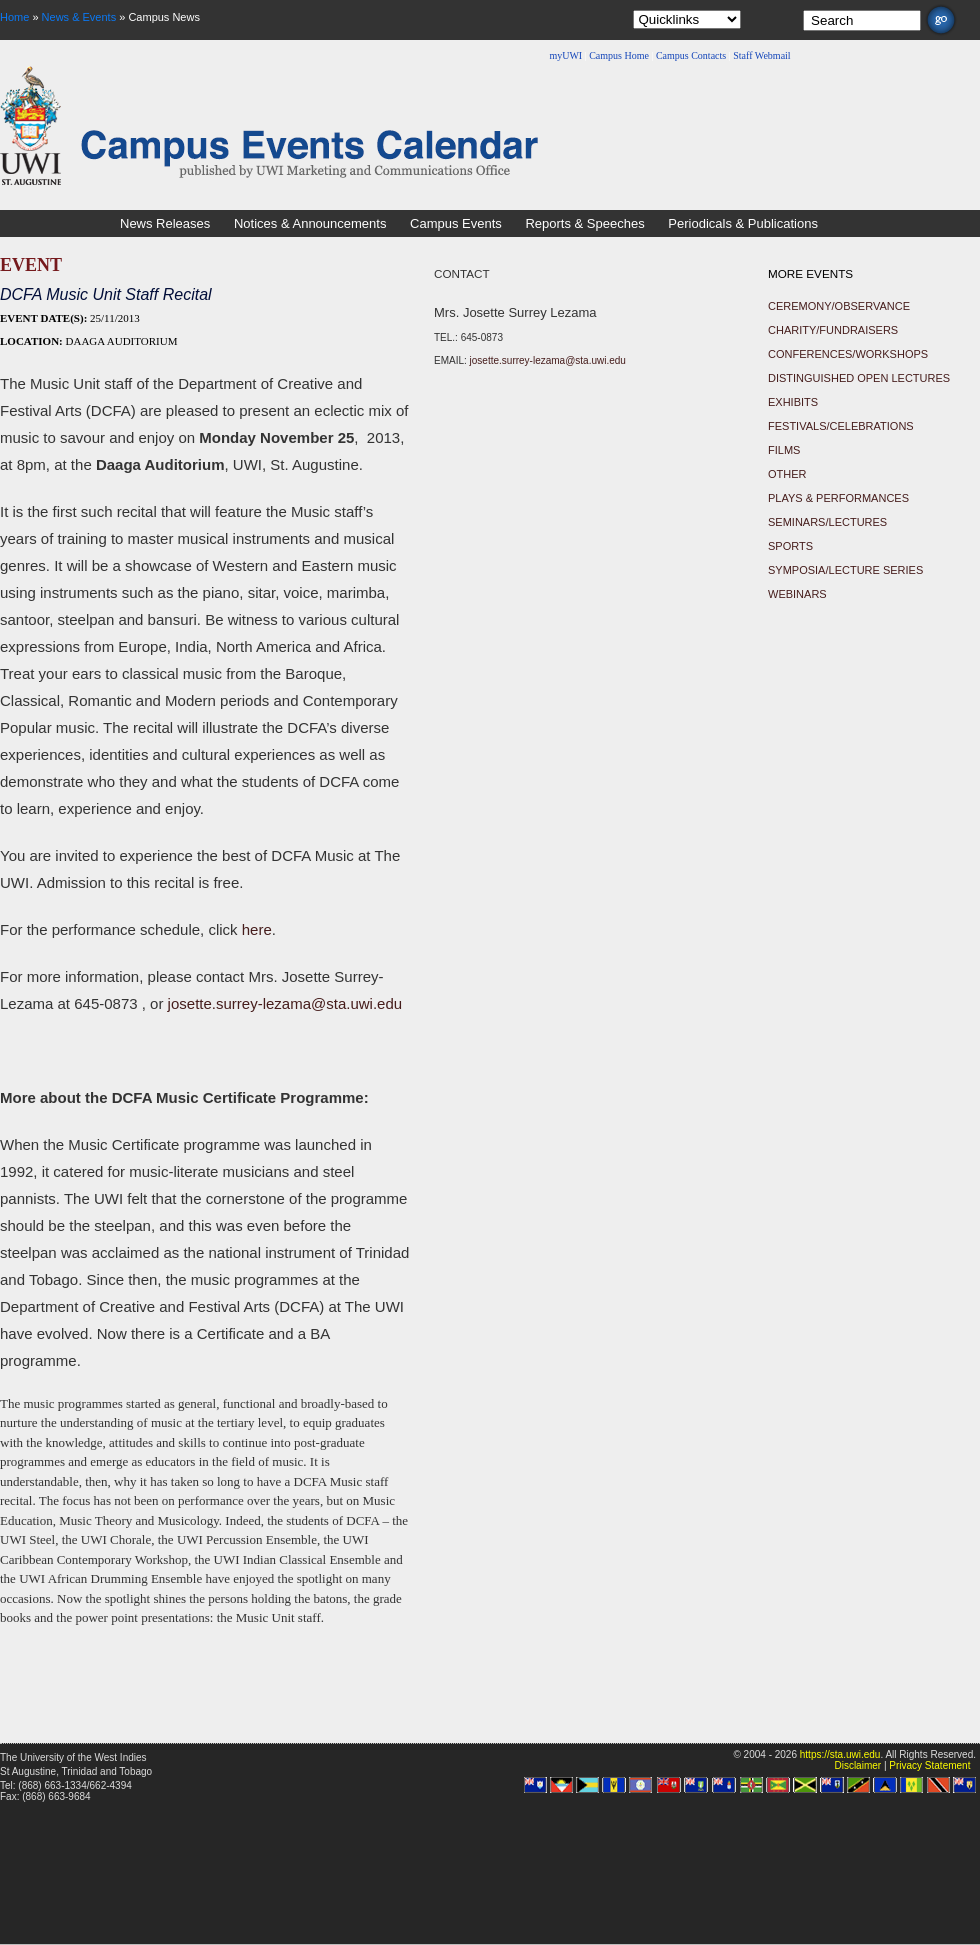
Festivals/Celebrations (841, 426)
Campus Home (619, 55)
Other (787, 474)
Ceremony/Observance (839, 306)
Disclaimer (857, 1765)
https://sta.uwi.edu (840, 1754)
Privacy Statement (929, 1765)
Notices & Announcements (310, 223)
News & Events (79, 17)
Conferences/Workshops (848, 354)
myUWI (565, 55)
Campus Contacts (691, 55)
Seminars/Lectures (827, 522)
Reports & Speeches (584, 223)
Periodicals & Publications (743, 223)
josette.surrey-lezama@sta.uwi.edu (285, 1003)
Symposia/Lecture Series (845, 570)
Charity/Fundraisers (833, 330)
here (257, 929)
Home (14, 17)
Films (784, 450)
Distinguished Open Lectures (859, 378)
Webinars (797, 594)
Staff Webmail (761, 55)
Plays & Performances (838, 498)
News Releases (165, 223)
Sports (790, 546)
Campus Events (456, 223)
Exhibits (793, 402)
